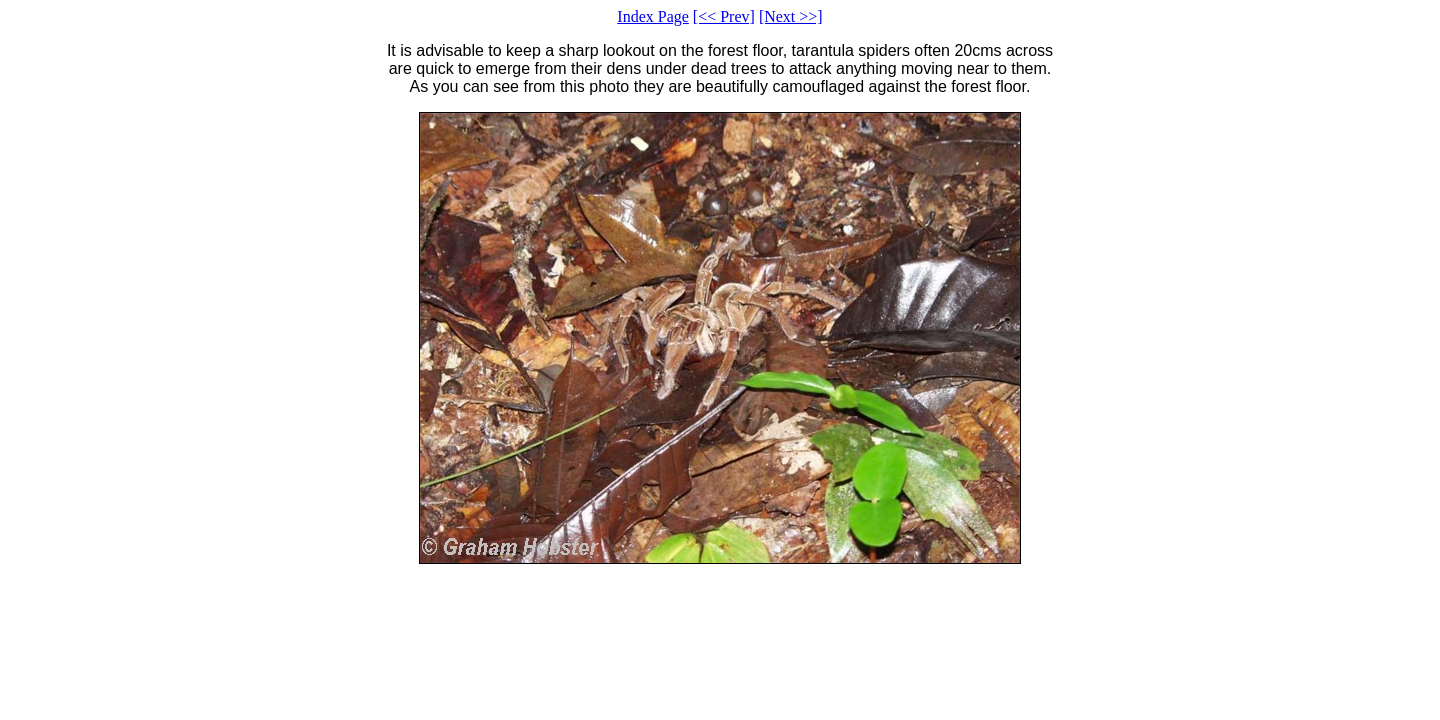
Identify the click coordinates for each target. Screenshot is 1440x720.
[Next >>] (791, 16)
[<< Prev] (724, 16)
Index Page (653, 16)
